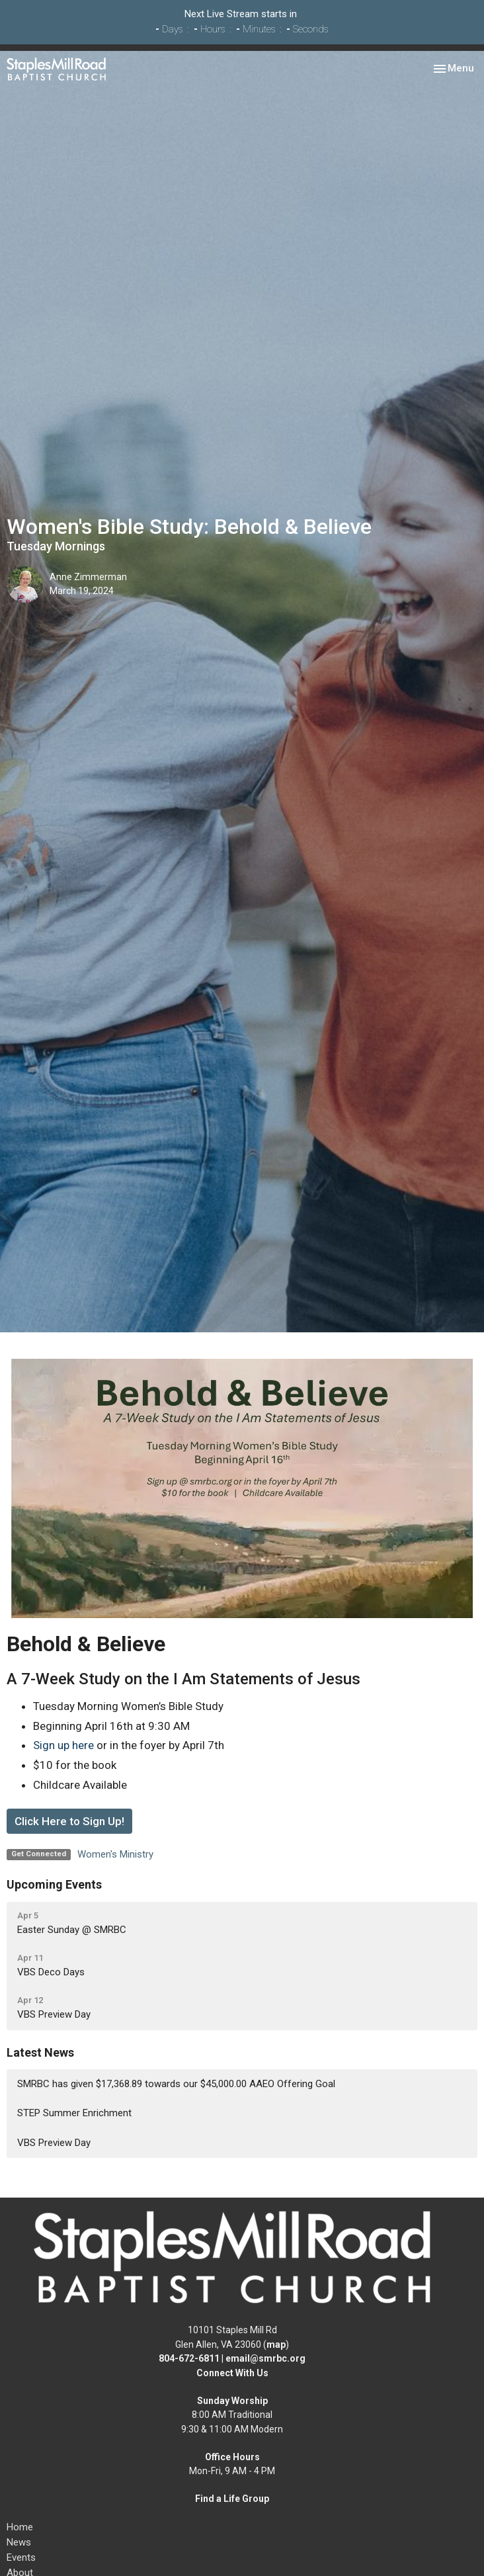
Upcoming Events (54, 1884)
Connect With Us (232, 2373)
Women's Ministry (115, 1854)
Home (20, 2527)
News (19, 2542)
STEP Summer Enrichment (74, 2113)
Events (21, 2557)
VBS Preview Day (54, 2143)
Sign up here (63, 1745)
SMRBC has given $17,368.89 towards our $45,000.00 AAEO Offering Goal (176, 2084)
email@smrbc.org (265, 2358)
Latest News (40, 2052)
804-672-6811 (189, 2358)
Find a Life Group (232, 2498)
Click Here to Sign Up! (69, 1821)
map (276, 2344)
